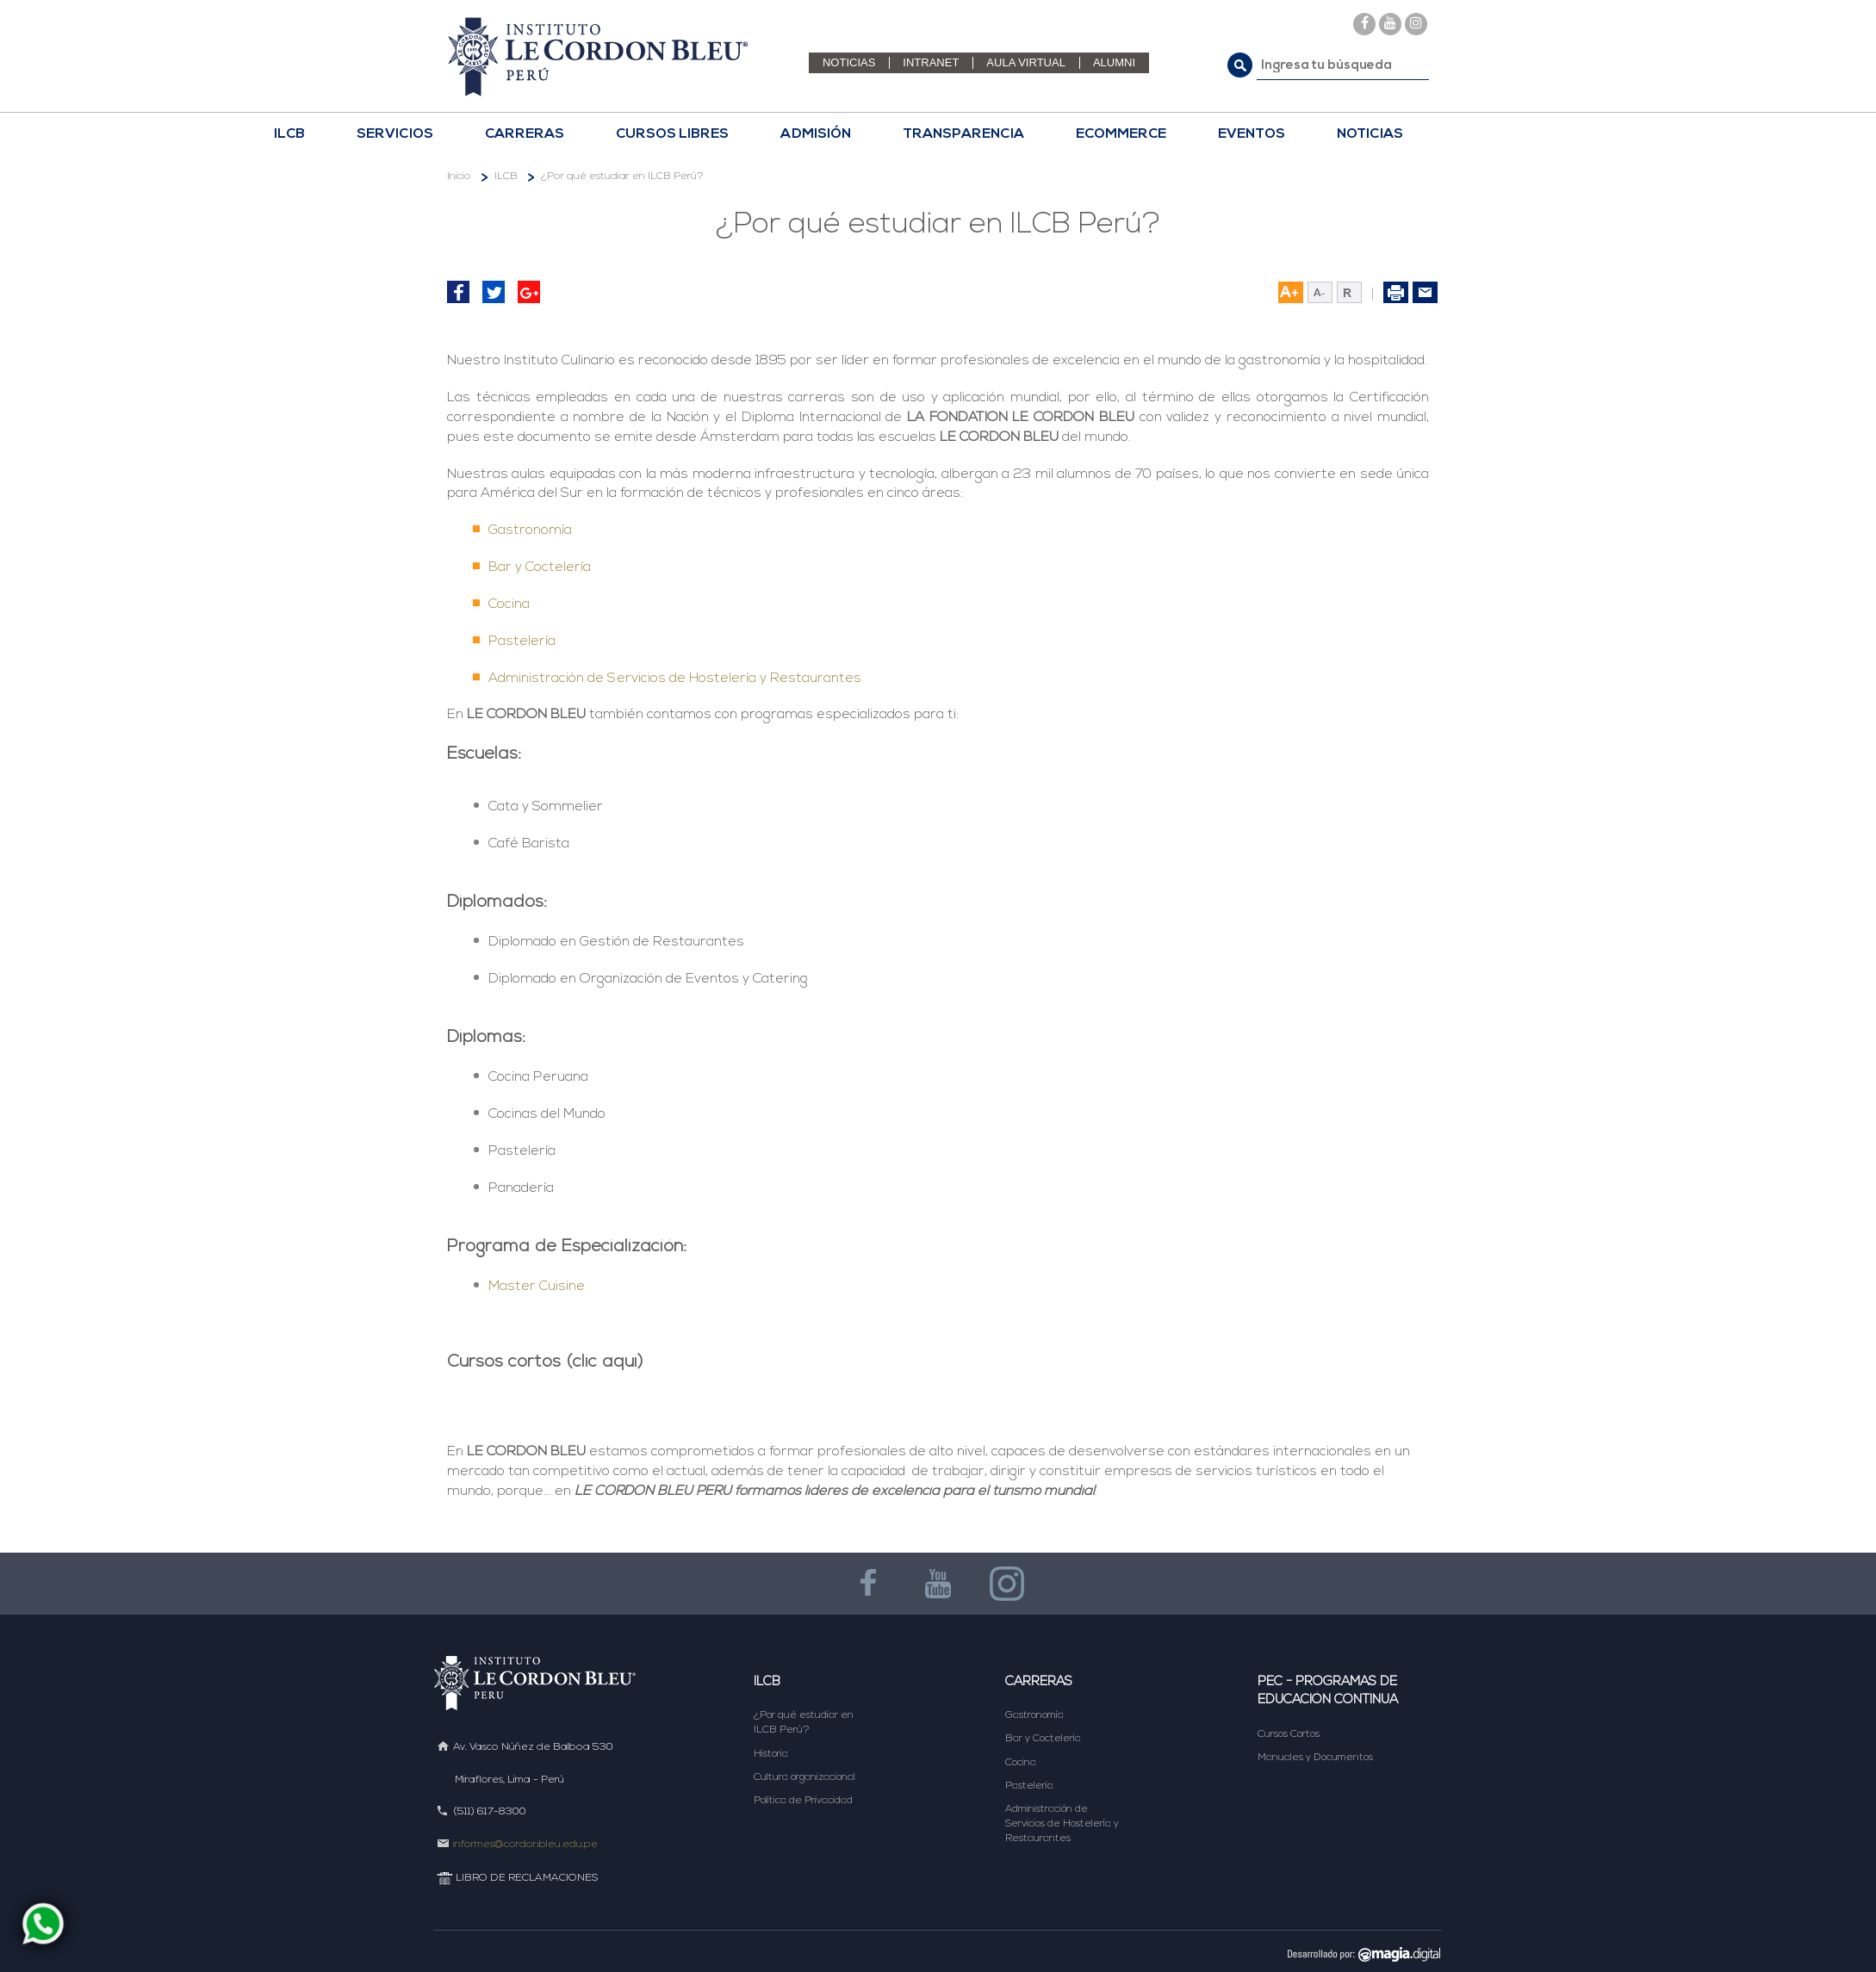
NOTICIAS (849, 62)
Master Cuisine (536, 1286)
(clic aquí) (604, 1362)
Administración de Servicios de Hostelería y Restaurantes (674, 678)
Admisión (815, 134)
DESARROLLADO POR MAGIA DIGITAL (1358, 1953)
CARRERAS (524, 134)
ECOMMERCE (1121, 134)
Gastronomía (530, 530)
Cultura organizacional (804, 1777)
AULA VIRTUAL (1025, 62)
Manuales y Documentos (1315, 1757)
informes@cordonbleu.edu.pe (525, 1844)
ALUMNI (1114, 62)
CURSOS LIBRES (672, 134)
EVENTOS (1251, 134)
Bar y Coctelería (539, 567)
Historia (771, 1754)
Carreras (1038, 1682)
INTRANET (931, 62)
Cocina (509, 604)
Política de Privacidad (803, 1800)
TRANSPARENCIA (963, 134)
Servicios (395, 134)
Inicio (459, 176)
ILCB (289, 134)
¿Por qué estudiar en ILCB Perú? (622, 176)
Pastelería (522, 641)
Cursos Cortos (1289, 1734)
